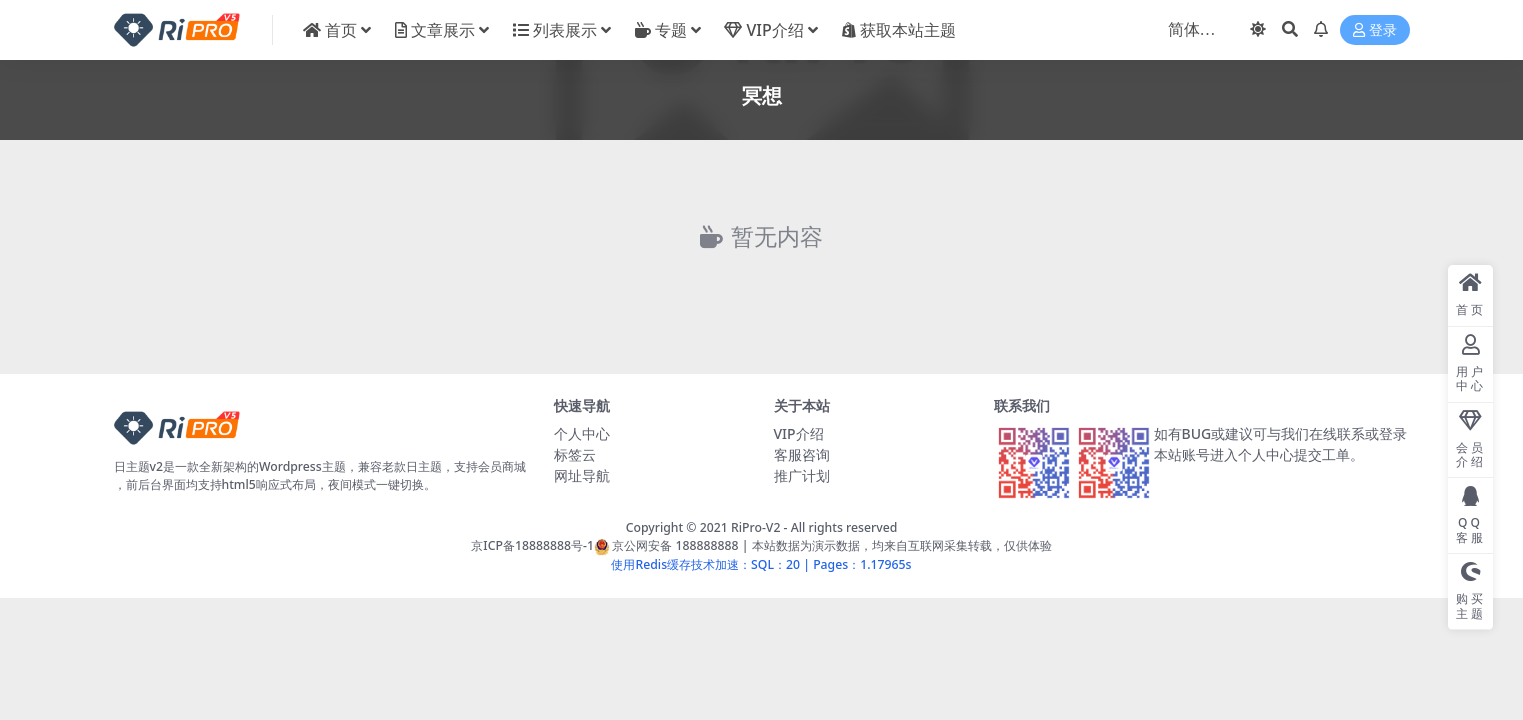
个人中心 (582, 433)
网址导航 (582, 475)
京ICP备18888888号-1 (532, 545)
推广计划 (802, 475)
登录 (1375, 30)
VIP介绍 (799, 433)
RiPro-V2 (755, 527)
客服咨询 (802, 454)
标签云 (575, 454)
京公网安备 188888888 (666, 545)
